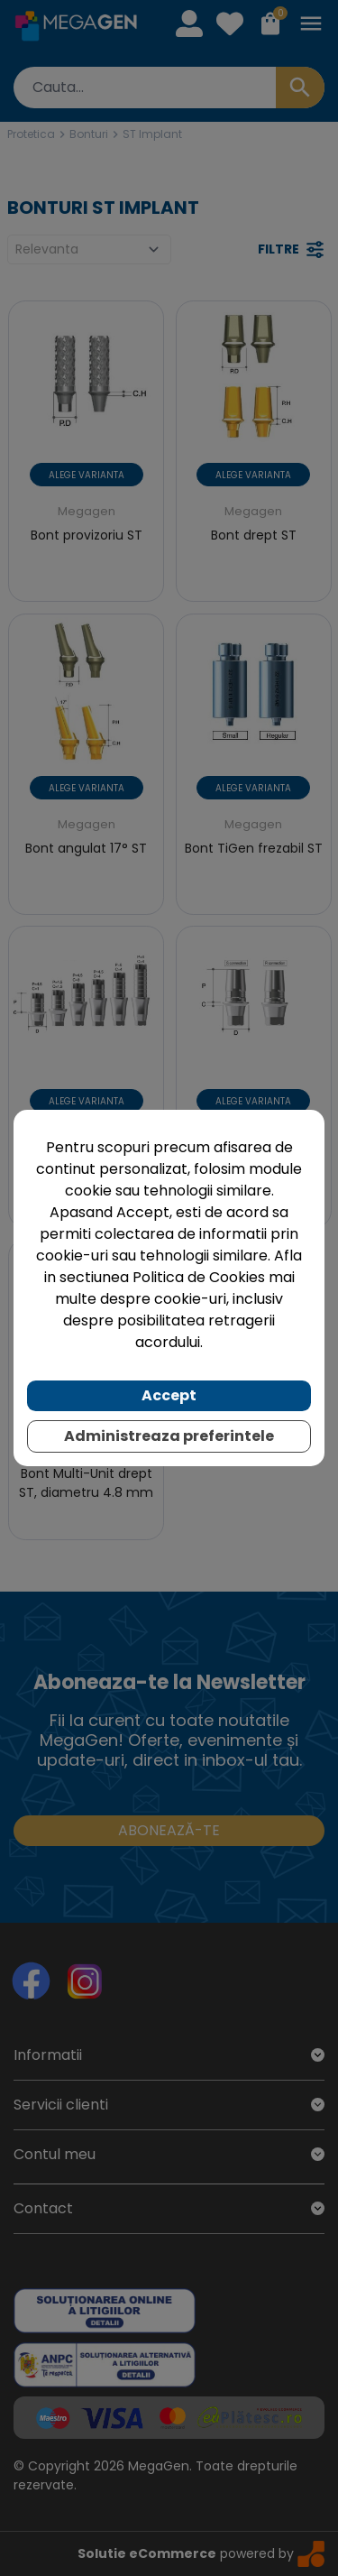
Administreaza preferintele (169, 1436)
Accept (169, 1395)
